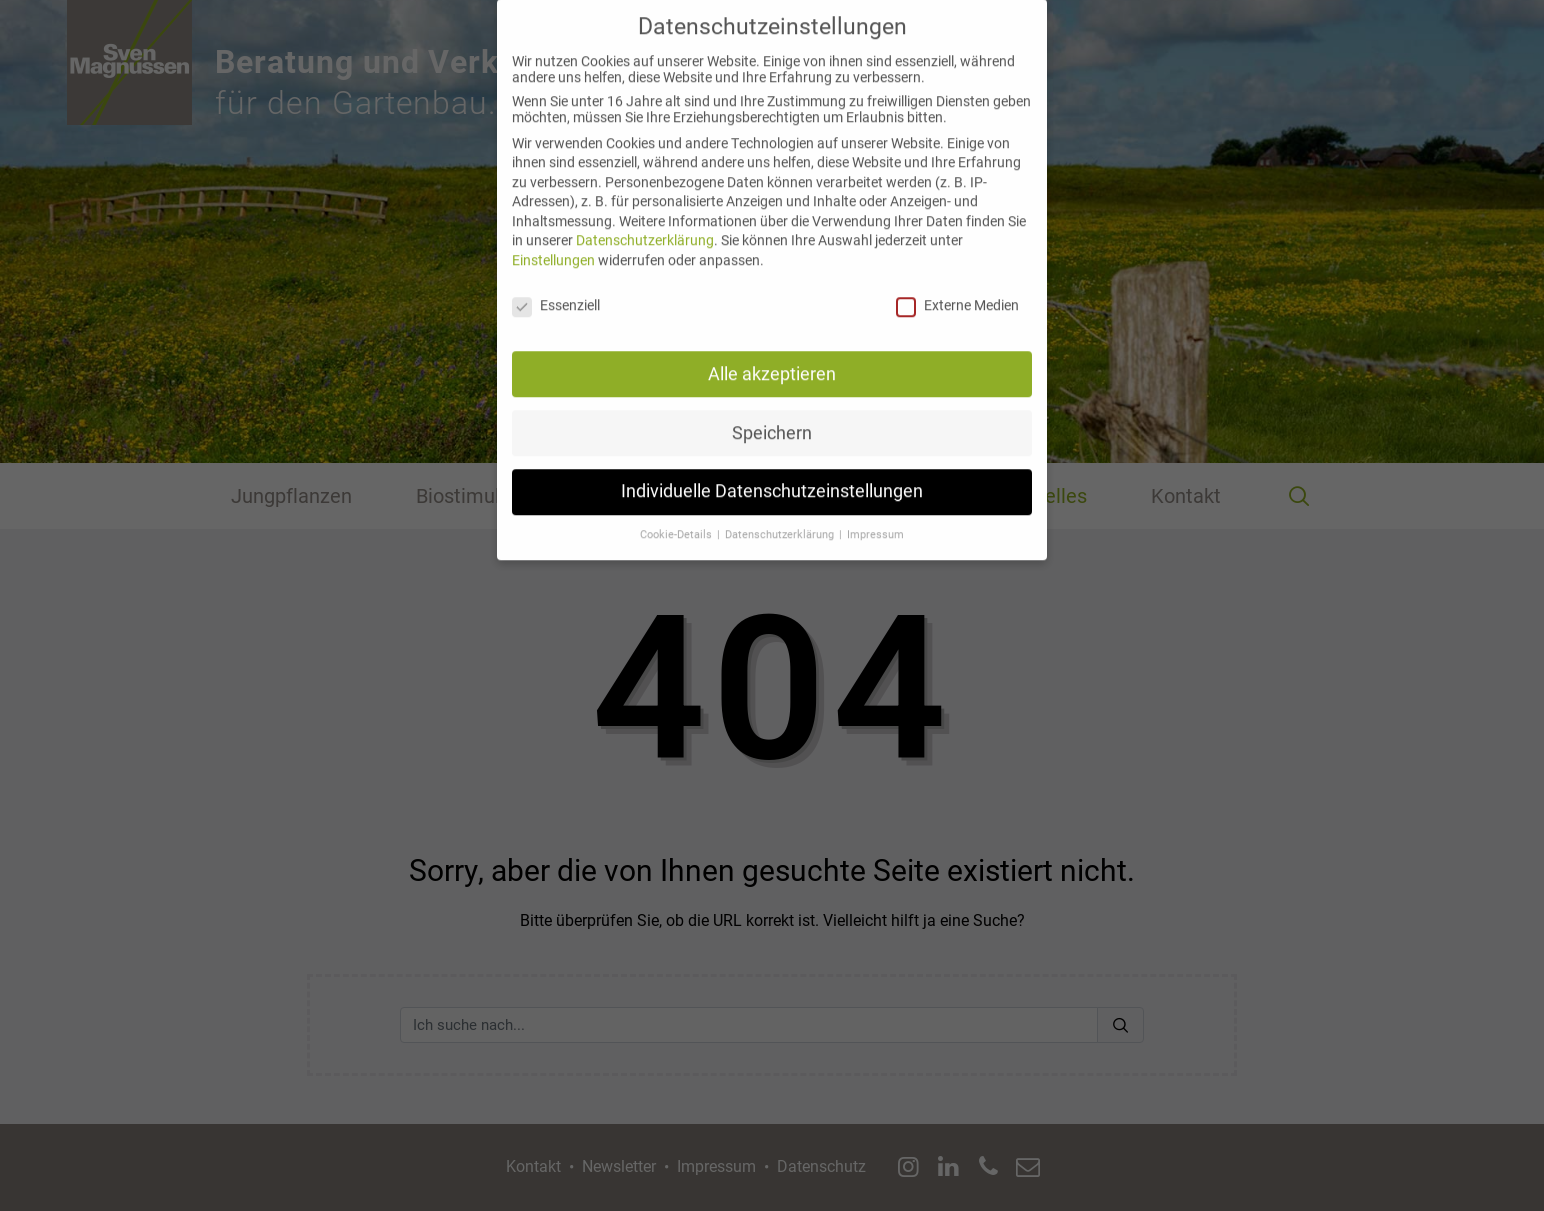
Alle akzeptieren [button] (772, 355)
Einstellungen (553, 242)
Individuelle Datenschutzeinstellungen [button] (772, 473)
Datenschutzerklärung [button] (781, 516)
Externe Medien (957, 287)
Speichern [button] (772, 414)
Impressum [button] (875, 516)
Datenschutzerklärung (645, 222)
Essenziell (556, 287)
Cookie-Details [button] (677, 516)
